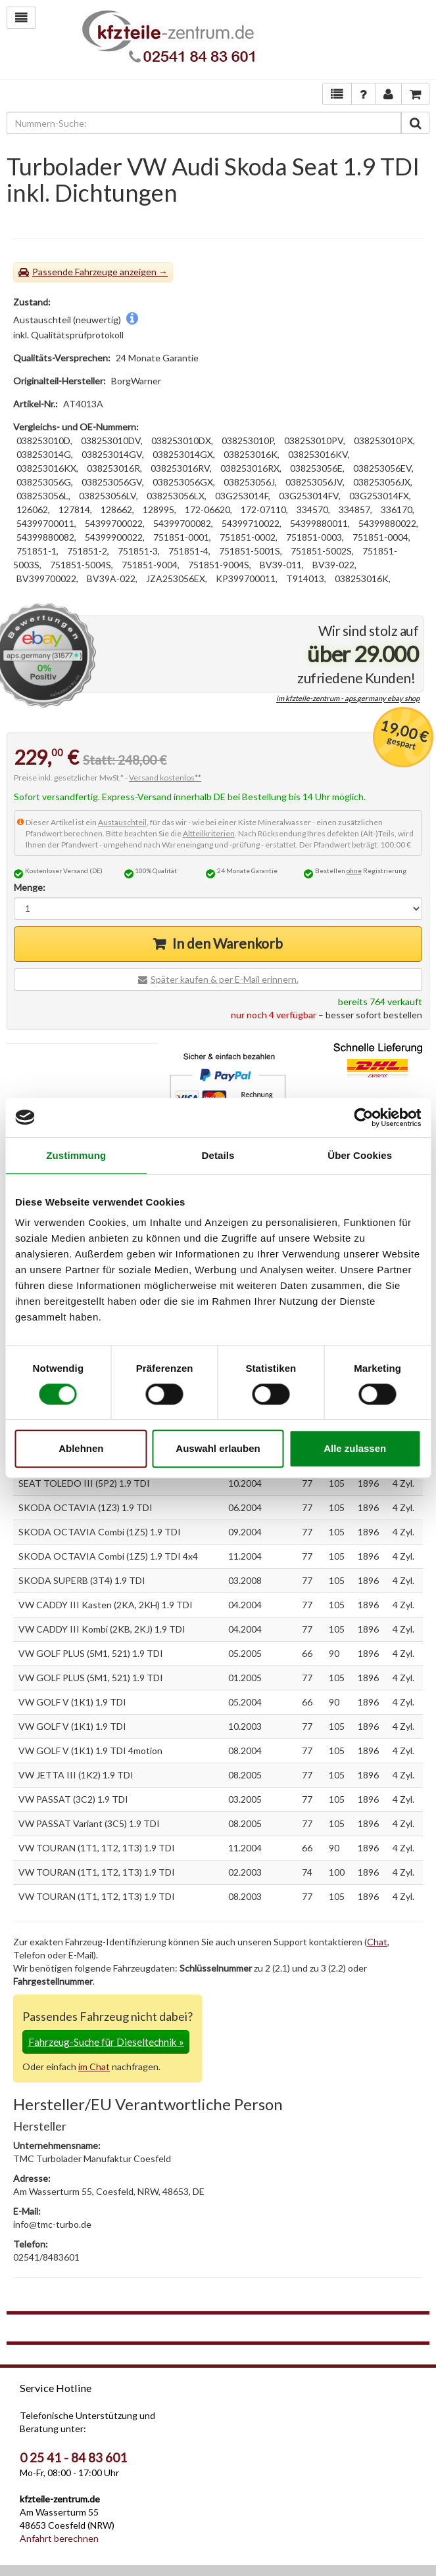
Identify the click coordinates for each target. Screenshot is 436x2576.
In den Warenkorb (227, 943)
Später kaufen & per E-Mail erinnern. (225, 979)
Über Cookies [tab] (359, 1155)
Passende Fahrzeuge (75, 271)
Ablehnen (81, 1448)
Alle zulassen (355, 1448)
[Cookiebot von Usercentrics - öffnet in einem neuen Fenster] (363, 1117)
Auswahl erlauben (218, 1448)
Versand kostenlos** (165, 777)
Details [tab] (218, 1155)
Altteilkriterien (209, 833)
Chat (377, 1941)
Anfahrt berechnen (59, 2538)
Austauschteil (122, 822)
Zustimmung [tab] (76, 1155)
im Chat (94, 2066)
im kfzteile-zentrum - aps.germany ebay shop (348, 698)
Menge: (29, 887)
